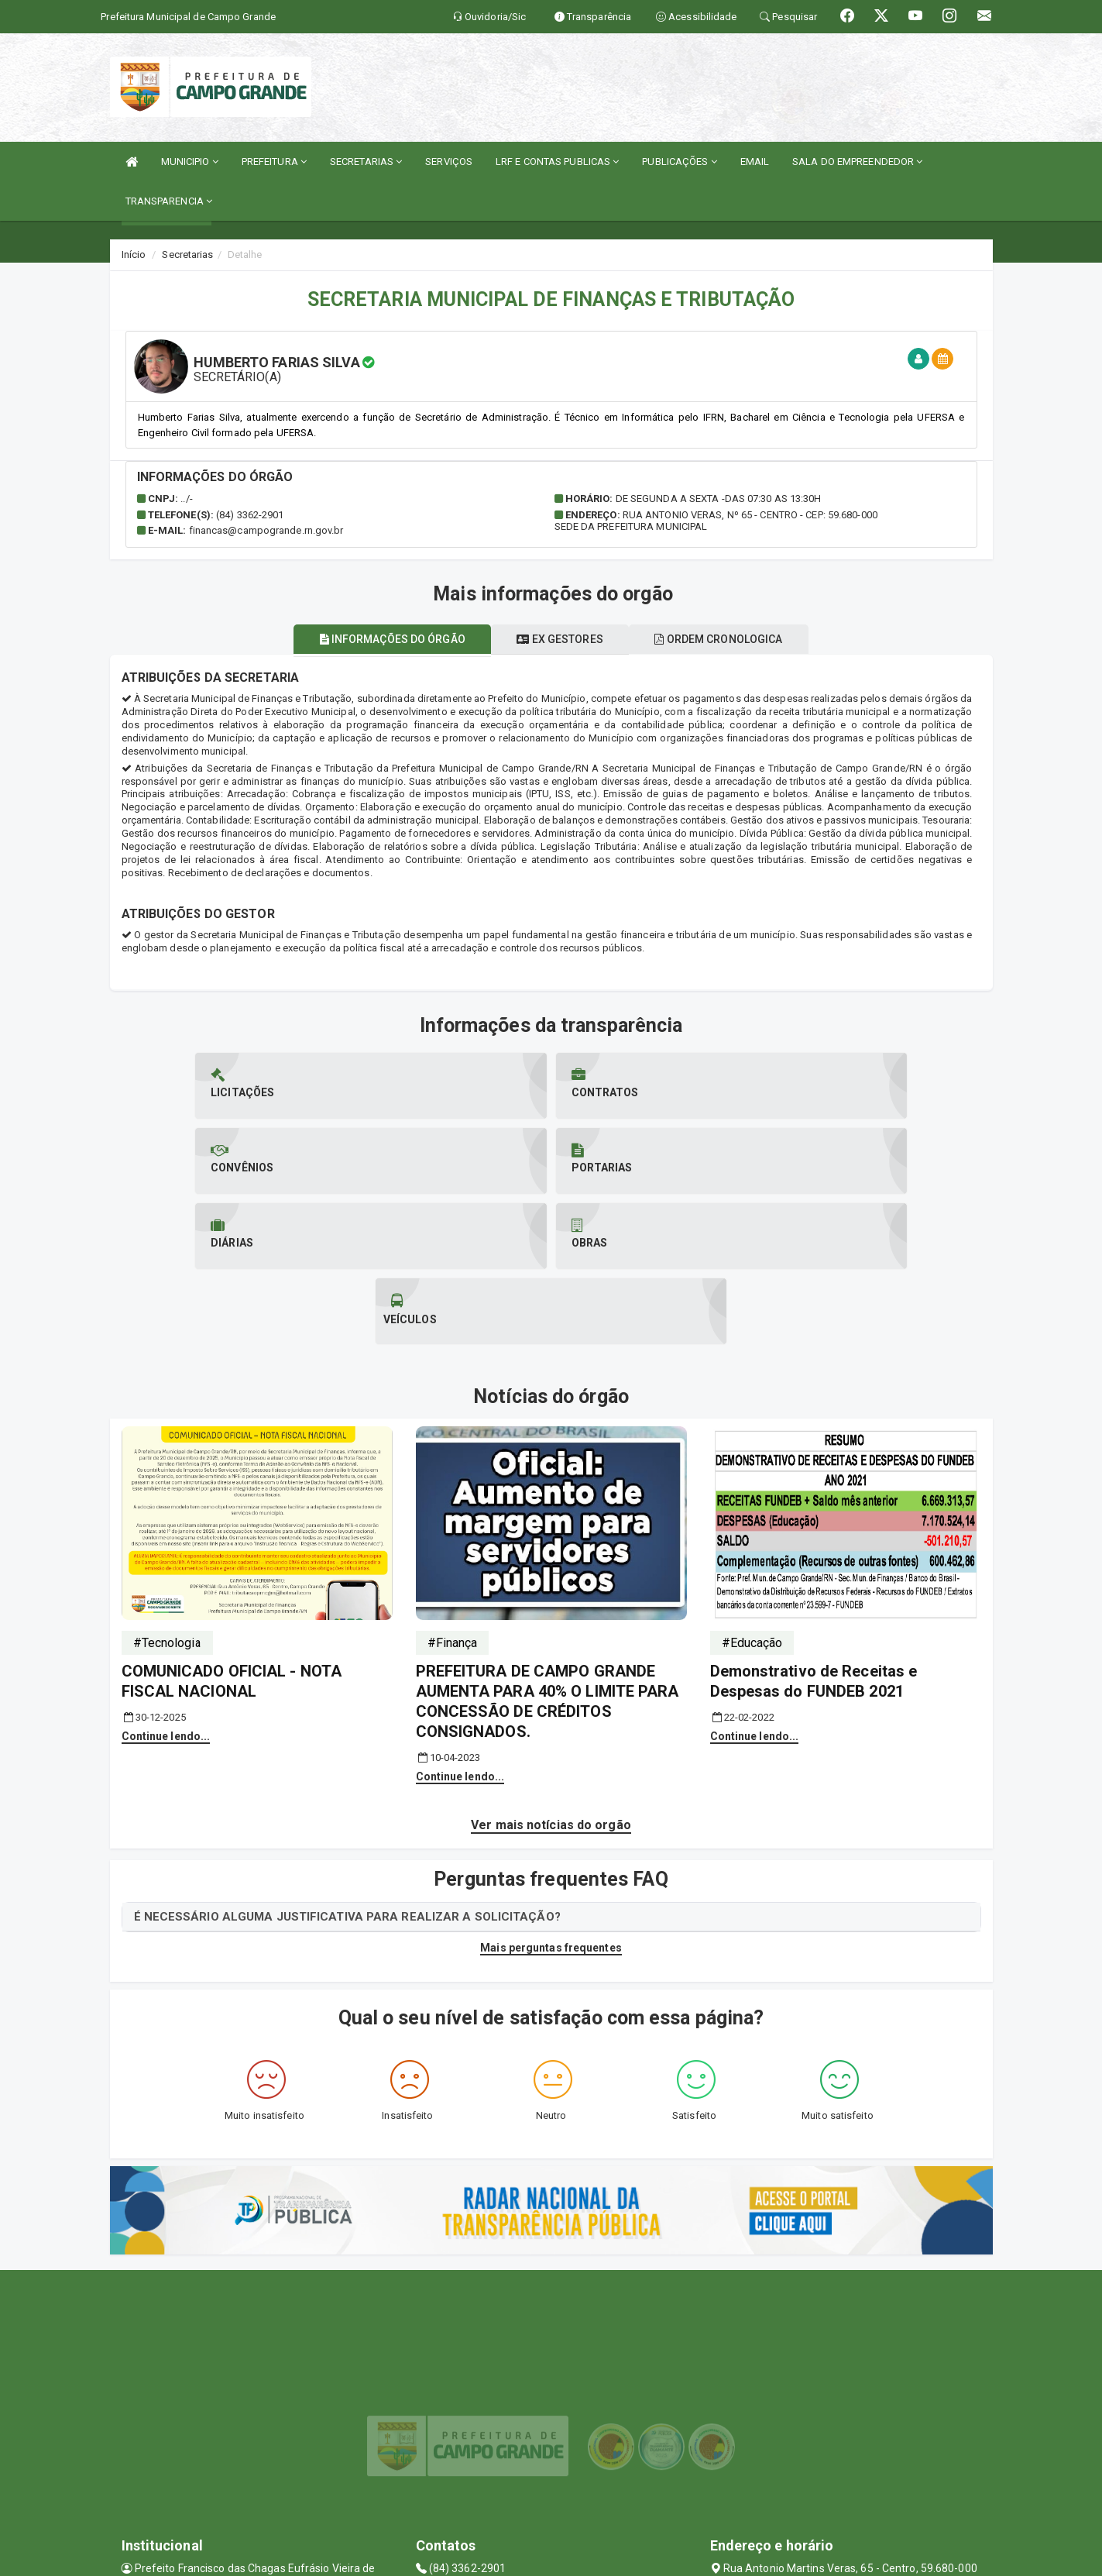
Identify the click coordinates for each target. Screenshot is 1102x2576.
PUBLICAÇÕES (679, 161)
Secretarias (187, 254)
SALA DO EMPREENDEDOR (857, 161)
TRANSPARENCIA (169, 201)
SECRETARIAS (366, 161)
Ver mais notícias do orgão (551, 1674)
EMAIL (755, 161)
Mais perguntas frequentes (551, 1797)
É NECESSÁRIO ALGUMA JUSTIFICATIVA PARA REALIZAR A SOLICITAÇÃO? (347, 1766)
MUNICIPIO (189, 161)
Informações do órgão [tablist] (378, 639)
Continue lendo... (166, 1586)
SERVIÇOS (448, 161)
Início (134, 254)
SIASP (496, 2556)
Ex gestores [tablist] (559, 639)
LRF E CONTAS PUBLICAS (557, 161)
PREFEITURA (274, 161)
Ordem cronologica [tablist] (732, 639)
